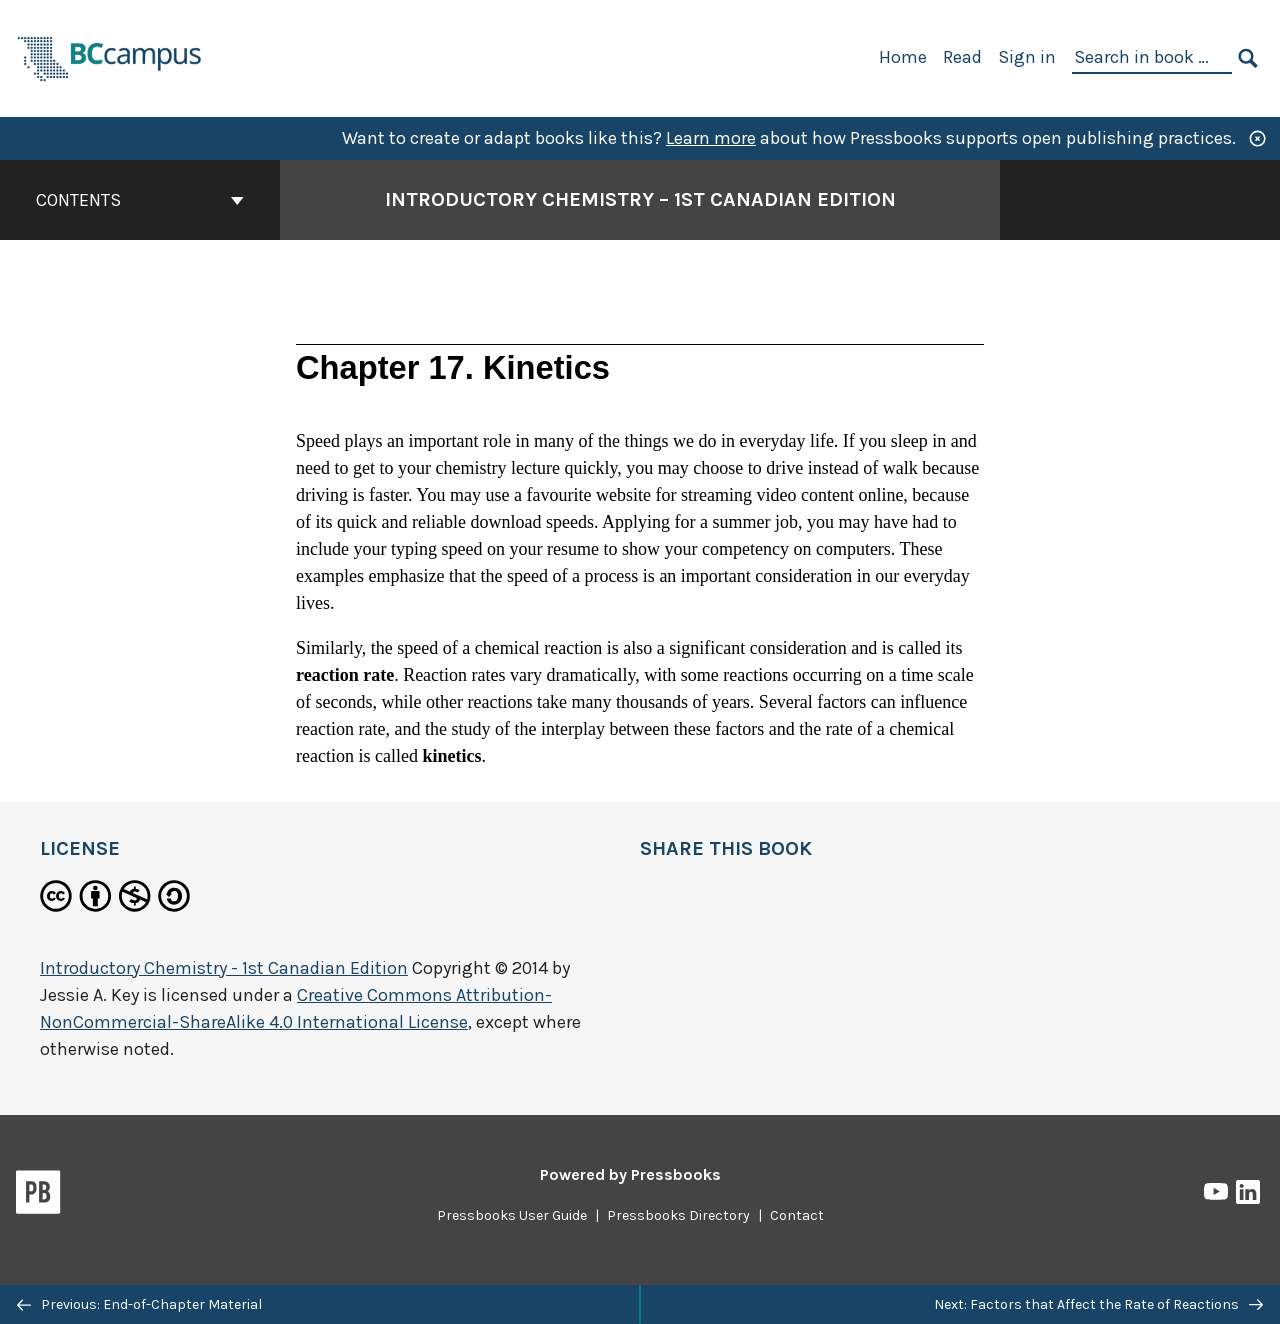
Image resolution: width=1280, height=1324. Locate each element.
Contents (140, 200)
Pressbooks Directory (678, 1215)
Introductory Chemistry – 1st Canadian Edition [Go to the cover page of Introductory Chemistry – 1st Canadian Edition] (640, 199)
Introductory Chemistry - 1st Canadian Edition (224, 968)
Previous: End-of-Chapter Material (139, 1304)
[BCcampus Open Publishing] (110, 56)
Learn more (711, 138)
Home (903, 57)
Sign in (1027, 57)
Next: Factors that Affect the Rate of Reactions (1098, 1304)
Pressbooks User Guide (512, 1215)
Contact (797, 1215)
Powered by (630, 1174)
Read (962, 57)
